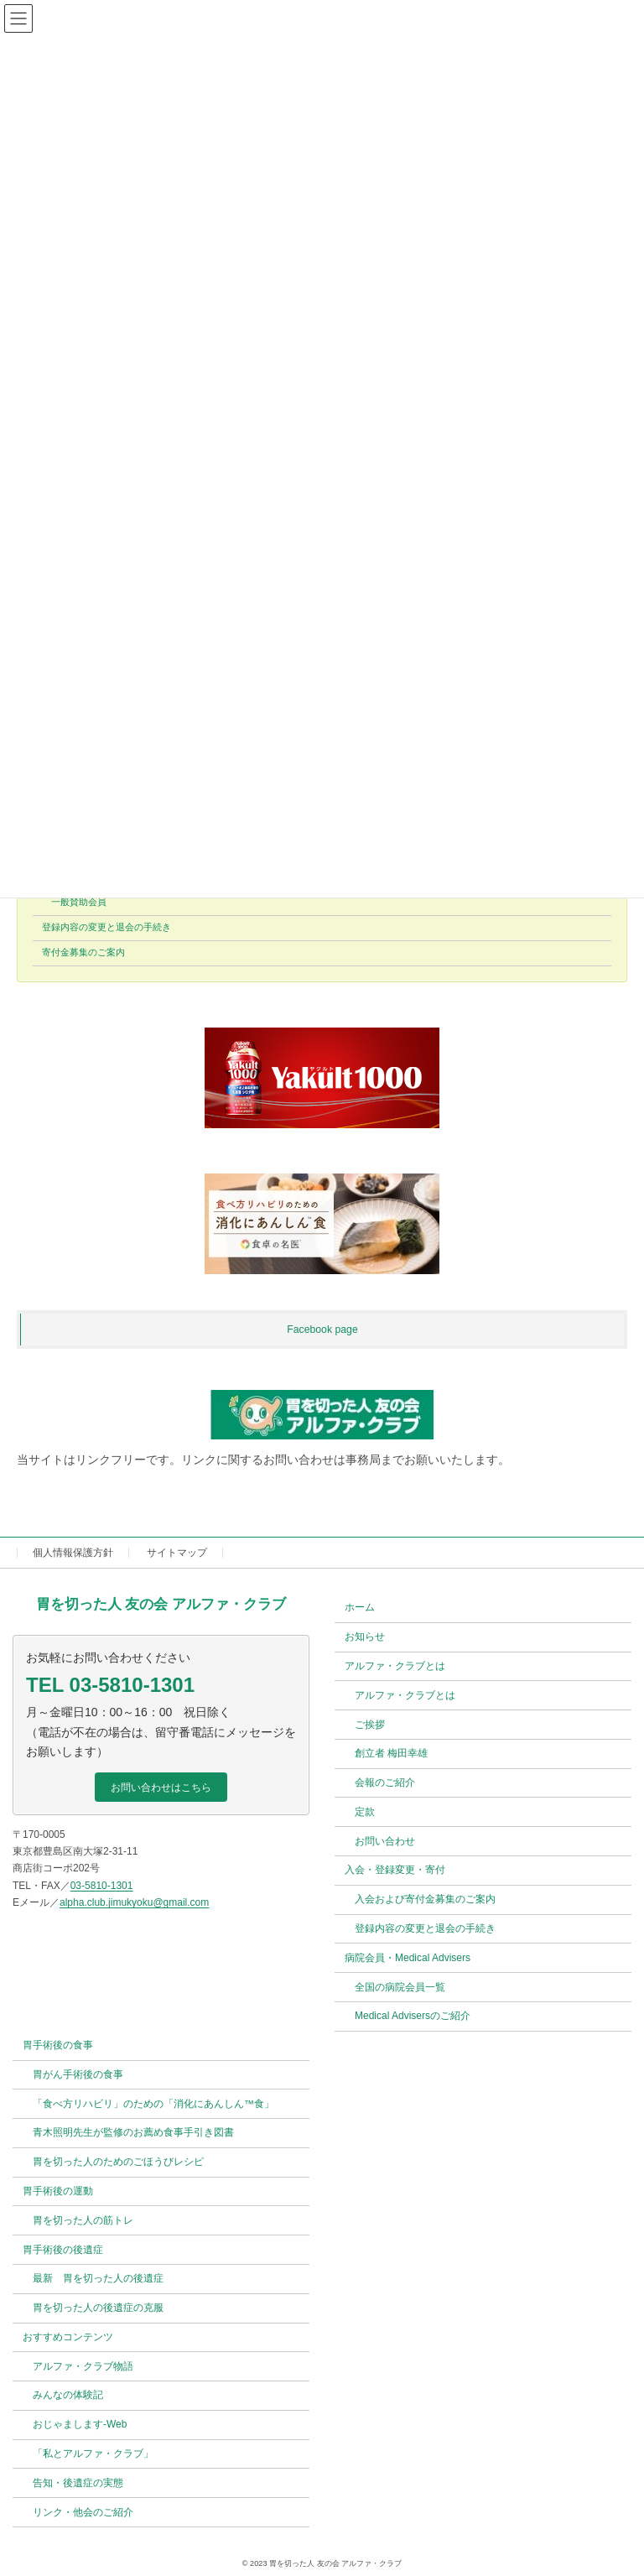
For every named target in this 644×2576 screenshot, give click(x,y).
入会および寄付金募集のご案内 (425, 1900)
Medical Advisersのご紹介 (412, 2016)
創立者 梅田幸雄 (391, 1754)
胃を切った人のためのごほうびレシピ (118, 2162)
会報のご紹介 (385, 1782)
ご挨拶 (370, 1724)
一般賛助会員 (78, 903)
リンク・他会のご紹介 (83, 2512)
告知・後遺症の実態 (78, 2483)
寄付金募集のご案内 (83, 953)
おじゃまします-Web (80, 2425)
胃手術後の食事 (58, 2045)
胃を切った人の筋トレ (83, 2220)
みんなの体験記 (68, 2396)
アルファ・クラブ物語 (83, 2366)
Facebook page (322, 1329)
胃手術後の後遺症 (63, 2250)
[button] (161, 1788)
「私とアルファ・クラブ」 (93, 2453)
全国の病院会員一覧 (400, 1987)
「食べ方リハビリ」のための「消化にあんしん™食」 (153, 2104)
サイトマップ (177, 1553)
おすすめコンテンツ (68, 2337)
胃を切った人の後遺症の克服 (98, 2307)
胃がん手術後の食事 (78, 2074)
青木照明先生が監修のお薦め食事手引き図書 (133, 2133)
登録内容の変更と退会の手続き (106, 928)
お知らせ (365, 1637)
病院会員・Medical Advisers (407, 1958)
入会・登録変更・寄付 (395, 1870)
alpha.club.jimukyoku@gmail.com (134, 1902)
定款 (365, 1812)
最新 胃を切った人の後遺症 (98, 2279)
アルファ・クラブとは (395, 1666)
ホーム (360, 1608)
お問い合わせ (385, 1841)
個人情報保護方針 (73, 1553)
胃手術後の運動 (58, 2191)
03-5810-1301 (101, 1886)
